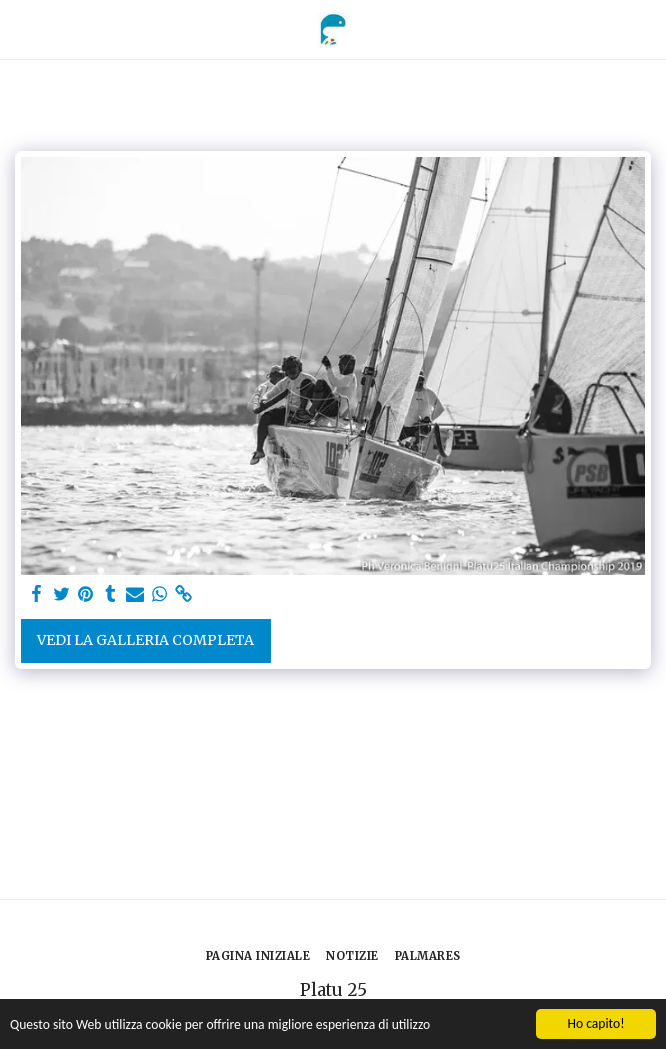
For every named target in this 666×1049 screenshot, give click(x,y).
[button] (22, 28)
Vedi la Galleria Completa (145, 640)
